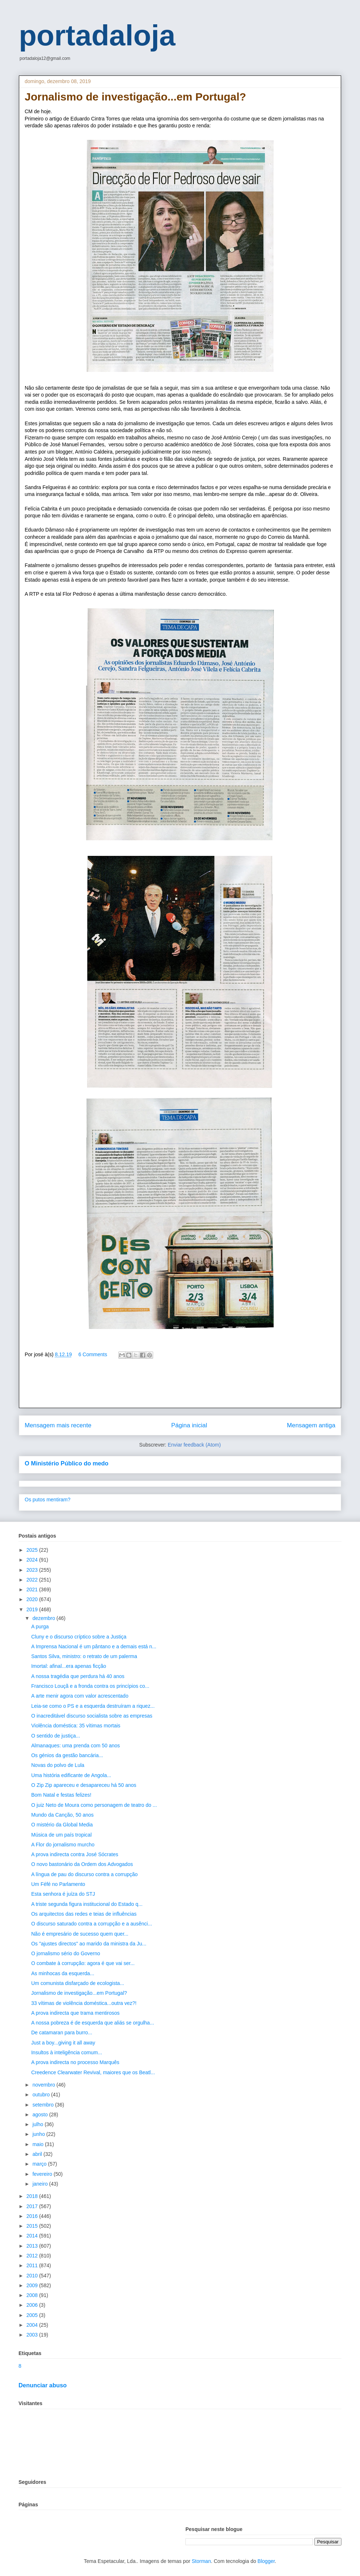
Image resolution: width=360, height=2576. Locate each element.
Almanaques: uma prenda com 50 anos (75, 1745)
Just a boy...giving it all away (63, 2043)
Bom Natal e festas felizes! (61, 1795)
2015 (32, 2226)
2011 (32, 2265)
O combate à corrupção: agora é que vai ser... (83, 1963)
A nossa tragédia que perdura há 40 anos (77, 1676)
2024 (32, 1560)
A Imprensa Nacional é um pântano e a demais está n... (93, 1646)
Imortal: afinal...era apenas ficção (68, 1666)
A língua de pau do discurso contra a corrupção (84, 1874)
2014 (32, 2236)
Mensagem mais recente (58, 1425)
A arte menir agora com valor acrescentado (79, 1696)
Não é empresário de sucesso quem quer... (79, 1934)
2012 (32, 2256)
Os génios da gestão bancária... (67, 1755)
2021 (32, 1589)
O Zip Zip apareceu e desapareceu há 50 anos (83, 1785)
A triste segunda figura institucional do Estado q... (87, 1904)
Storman (201, 2561)
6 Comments (92, 1354)
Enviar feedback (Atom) (194, 1445)
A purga (40, 1626)
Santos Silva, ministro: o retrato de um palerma (84, 1656)
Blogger (266, 2561)
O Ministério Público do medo (67, 1463)
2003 (32, 2335)
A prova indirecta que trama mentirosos (75, 2013)
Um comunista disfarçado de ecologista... (77, 1983)
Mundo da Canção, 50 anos (62, 1815)
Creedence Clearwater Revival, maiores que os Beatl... (93, 2072)
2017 (32, 2206)
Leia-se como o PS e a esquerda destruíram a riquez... (93, 1706)
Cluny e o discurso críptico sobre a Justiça (78, 1637)
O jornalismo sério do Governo (65, 1953)
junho (39, 2134)
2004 (32, 2325)
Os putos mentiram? (47, 1499)
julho (38, 2124)
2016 (32, 2216)
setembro (43, 2105)
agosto (40, 2114)
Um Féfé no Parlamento (58, 1884)
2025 (32, 1550)
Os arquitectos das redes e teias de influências (83, 1914)
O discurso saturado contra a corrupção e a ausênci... (91, 1924)
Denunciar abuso (43, 2385)
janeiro (40, 2184)
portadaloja (97, 35)
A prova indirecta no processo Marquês (75, 2062)
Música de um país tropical (61, 1835)
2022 (32, 1580)
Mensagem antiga (311, 1425)
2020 (32, 1599)
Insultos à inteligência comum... (66, 2052)
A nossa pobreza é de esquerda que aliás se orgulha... (92, 2023)
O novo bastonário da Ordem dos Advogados (82, 1864)
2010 (32, 2275)
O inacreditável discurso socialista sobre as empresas (91, 1716)
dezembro (44, 1618)
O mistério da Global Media (62, 1825)
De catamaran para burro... (61, 2032)
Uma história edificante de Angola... (71, 1775)
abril (37, 2154)
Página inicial (189, 1425)
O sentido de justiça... (55, 1736)
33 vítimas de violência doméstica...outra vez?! (83, 2003)
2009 (32, 2285)
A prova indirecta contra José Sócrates (74, 1854)
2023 (32, 1570)
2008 (32, 2295)
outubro (41, 2094)
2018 (32, 2196)
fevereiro (42, 2174)
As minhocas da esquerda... (62, 1973)
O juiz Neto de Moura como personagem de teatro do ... (94, 1805)
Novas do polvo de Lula (57, 1765)
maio (38, 2144)
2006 (32, 2305)
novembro (44, 2085)
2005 (32, 2315)
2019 (32, 1609)
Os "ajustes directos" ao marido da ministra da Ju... (88, 1944)
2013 (32, 2246)
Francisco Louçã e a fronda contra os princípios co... (90, 1686)
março (40, 2164)
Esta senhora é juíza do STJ (63, 1894)
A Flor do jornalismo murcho (62, 1844)
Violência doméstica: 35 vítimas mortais (75, 1725)
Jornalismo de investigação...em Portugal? (79, 1993)
